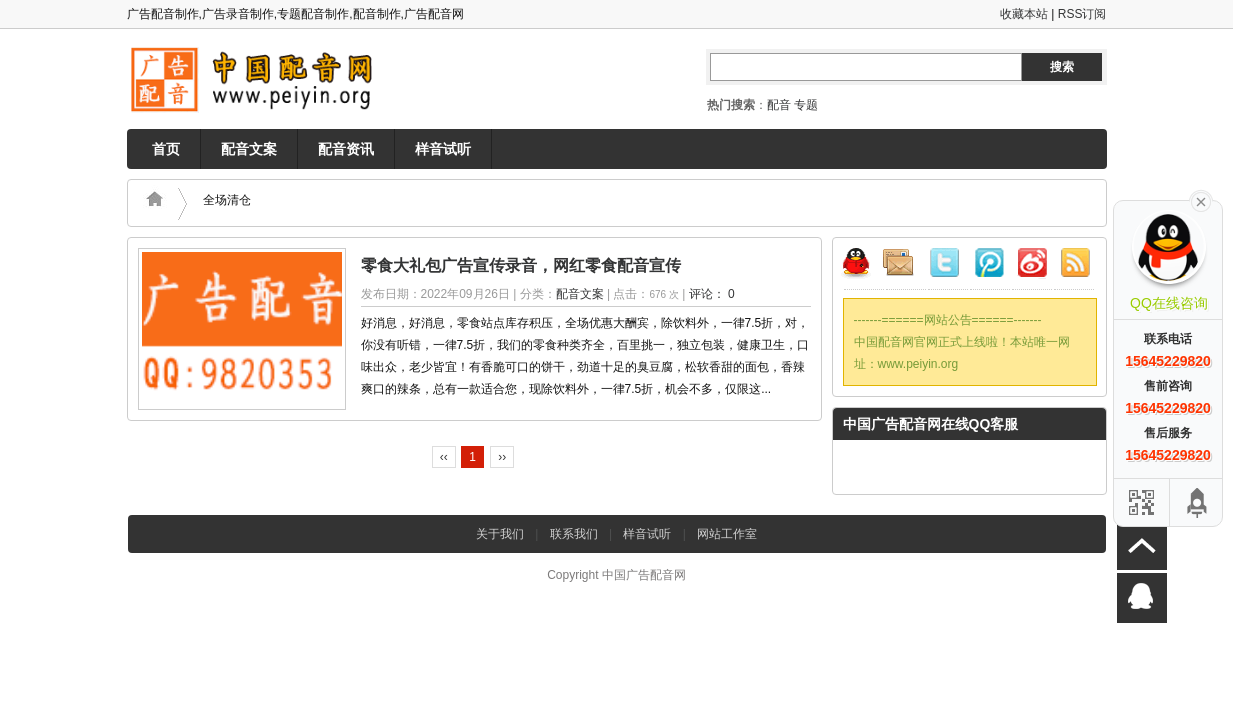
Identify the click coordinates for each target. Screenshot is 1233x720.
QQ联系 (864, 266)
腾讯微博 (990, 266)
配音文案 (249, 149)
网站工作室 (727, 534)
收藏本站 (1024, 14)
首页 (166, 149)
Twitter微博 (948, 266)
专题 (806, 105)
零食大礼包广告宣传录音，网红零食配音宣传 (521, 265)
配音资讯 (346, 149)
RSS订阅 (1082, 14)
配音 (779, 105)
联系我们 (574, 534)
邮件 (906, 266)
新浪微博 (1032, 266)
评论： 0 (712, 294)
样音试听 (443, 149)
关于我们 (500, 534)
